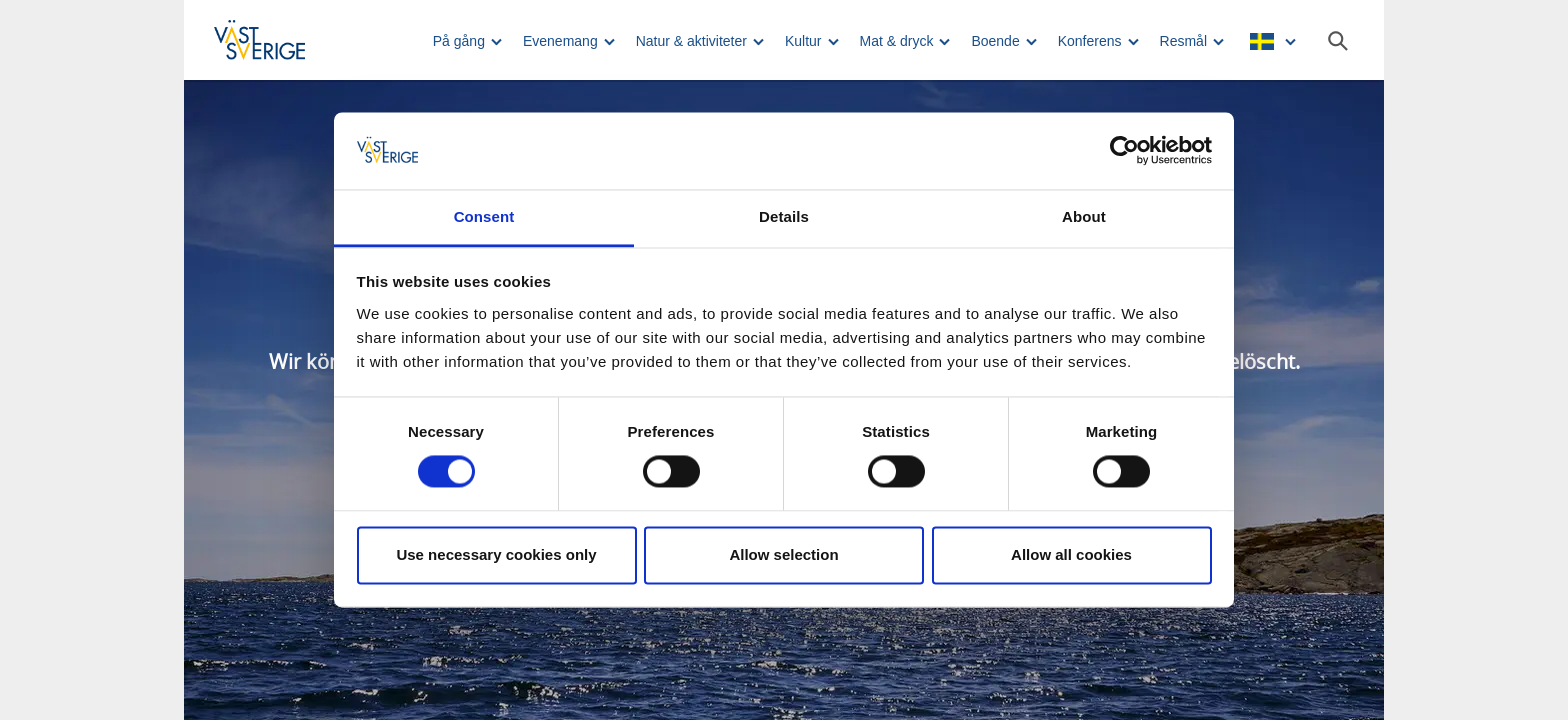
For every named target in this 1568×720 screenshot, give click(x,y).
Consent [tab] (484, 216)
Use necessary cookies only (496, 554)
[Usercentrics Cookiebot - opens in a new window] (1124, 151)
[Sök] (1338, 41)
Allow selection (783, 554)
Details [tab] (784, 216)
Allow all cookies (1071, 554)
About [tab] (1084, 216)
